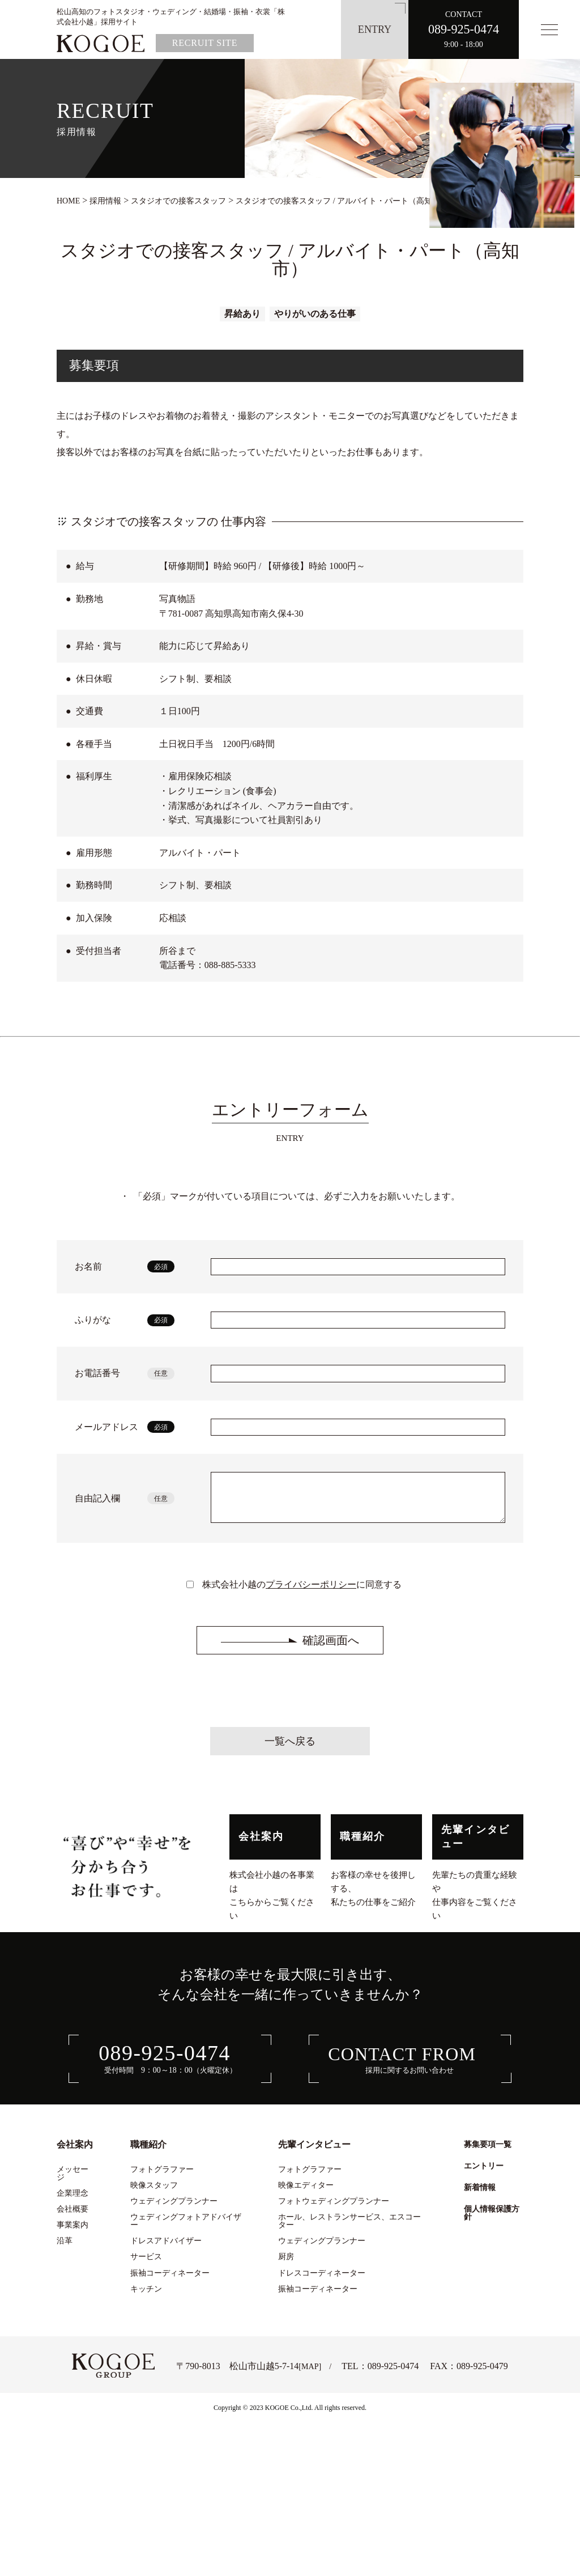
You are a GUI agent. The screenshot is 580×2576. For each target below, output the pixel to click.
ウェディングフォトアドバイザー (185, 2229)
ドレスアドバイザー (166, 2249)
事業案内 (72, 2233)
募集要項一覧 (487, 2152)
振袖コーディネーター (170, 2281)
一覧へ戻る (290, 1749)
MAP (310, 2374)
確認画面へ (330, 1649)
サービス (146, 2264)
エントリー (484, 2174)
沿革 (64, 2249)
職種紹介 (363, 1845)
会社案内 (261, 1845)
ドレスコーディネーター (321, 2281)
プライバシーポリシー (311, 1593)
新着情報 (480, 2195)
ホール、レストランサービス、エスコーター (349, 2229)
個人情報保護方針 (491, 2221)
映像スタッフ (154, 2193)
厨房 (286, 2264)
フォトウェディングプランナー (333, 2209)
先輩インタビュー (475, 1845)
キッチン (146, 2297)
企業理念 (72, 2201)
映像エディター (306, 2193)
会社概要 (72, 2217)
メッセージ (72, 2181)
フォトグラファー (162, 2177)
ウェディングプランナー (174, 2209)
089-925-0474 (393, 2374)
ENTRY (374, 29)
